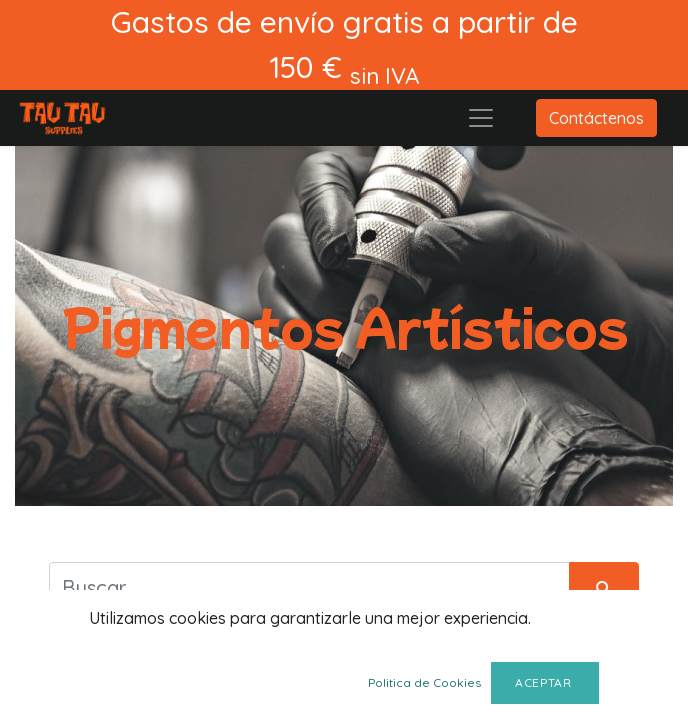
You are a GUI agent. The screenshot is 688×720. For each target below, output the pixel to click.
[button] (610, 687)
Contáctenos (596, 118)
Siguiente (278, 687)
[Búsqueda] (604, 587)
